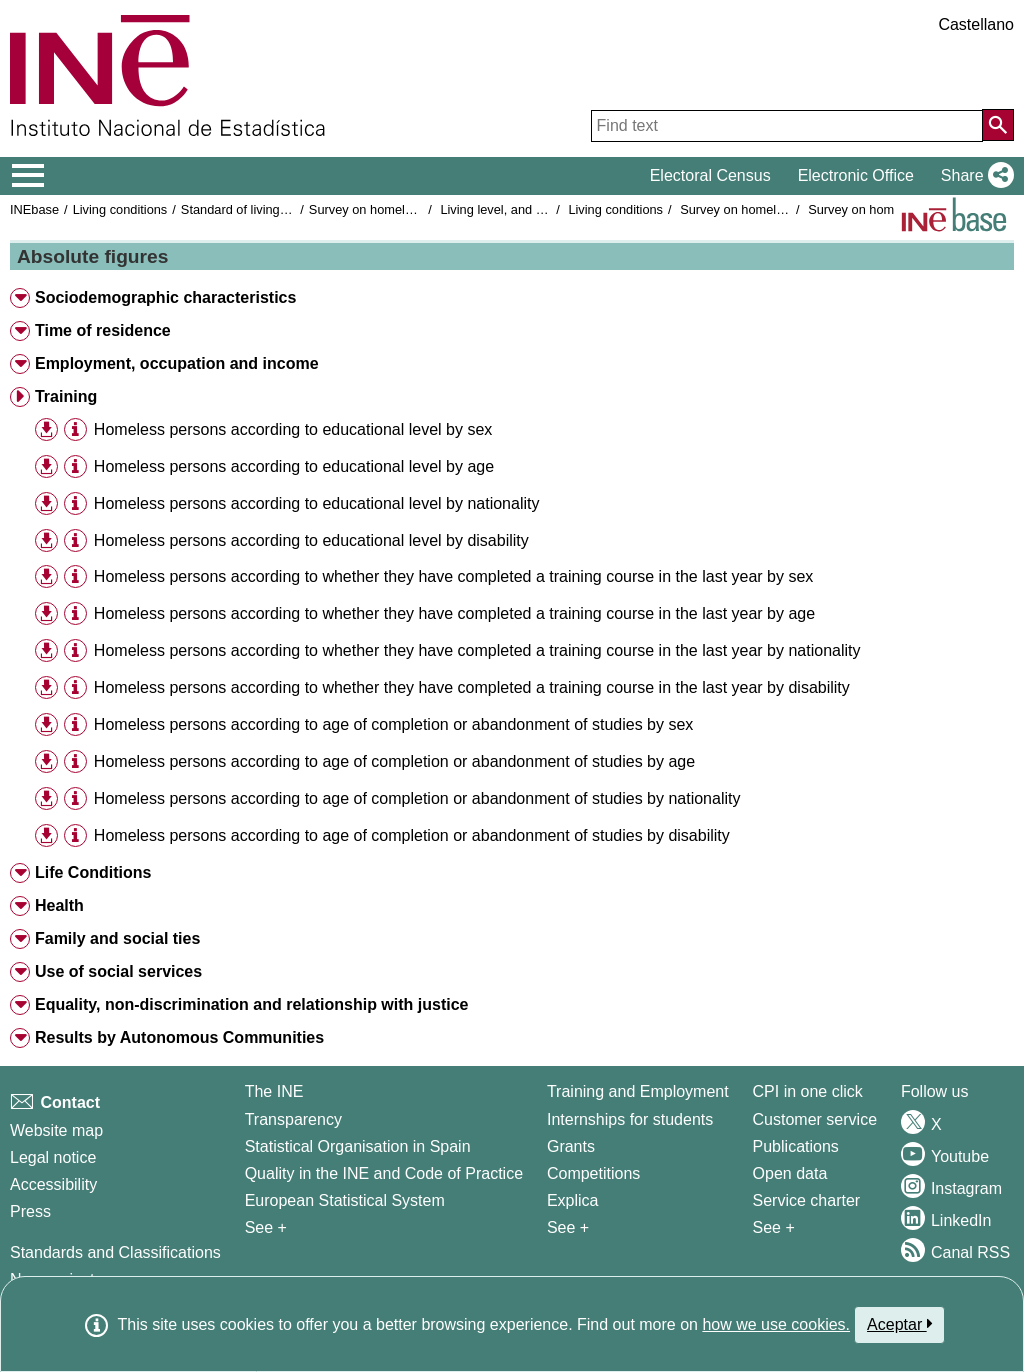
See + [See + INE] (266, 1227)
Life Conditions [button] (93, 872)
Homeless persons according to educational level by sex (293, 429)
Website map (56, 1130)
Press (30, 1211)
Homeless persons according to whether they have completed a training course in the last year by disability (472, 687)
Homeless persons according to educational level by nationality (317, 503)
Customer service (815, 1119)
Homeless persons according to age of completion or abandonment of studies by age (394, 761)
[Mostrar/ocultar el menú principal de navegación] (28, 176)
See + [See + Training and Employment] (568, 1227)
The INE (274, 1091)
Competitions (593, 1173)
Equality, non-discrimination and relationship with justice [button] (252, 1004)
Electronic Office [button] (856, 175)
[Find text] (787, 126)
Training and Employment (638, 1091)
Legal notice (53, 1157)
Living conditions (120, 209)
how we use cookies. (776, 1324)
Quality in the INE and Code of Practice (384, 1173)
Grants (571, 1146)
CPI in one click (808, 1091)
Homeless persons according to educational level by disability (311, 540)
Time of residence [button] (103, 330)
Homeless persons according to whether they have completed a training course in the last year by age (454, 613)
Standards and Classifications (115, 1252)
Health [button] (59, 905)
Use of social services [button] (118, 971)
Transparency (293, 1119)
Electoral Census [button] (710, 175)
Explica (573, 1200)
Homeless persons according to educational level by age (294, 466)
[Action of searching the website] (998, 125)
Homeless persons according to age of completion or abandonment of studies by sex (393, 724)
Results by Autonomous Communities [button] (179, 1037)
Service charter (807, 1200)
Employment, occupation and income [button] (177, 363)
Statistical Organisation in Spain (358, 1146)
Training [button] (66, 396)
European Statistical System (345, 1200)
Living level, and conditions (516, 209)
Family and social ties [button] (117, 938)
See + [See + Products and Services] (774, 1227)
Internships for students (630, 1119)
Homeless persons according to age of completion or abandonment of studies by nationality (417, 798)
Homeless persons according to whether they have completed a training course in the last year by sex (454, 576)
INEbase (34, 209)
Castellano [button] (976, 24)
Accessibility (53, 1184)
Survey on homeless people (388, 209)
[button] (973, 176)
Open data (790, 1173)
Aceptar (899, 1324)
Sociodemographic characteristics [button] (165, 297)
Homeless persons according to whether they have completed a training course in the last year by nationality (477, 650)
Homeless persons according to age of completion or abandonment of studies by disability (412, 835)
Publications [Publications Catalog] (796, 1146)
